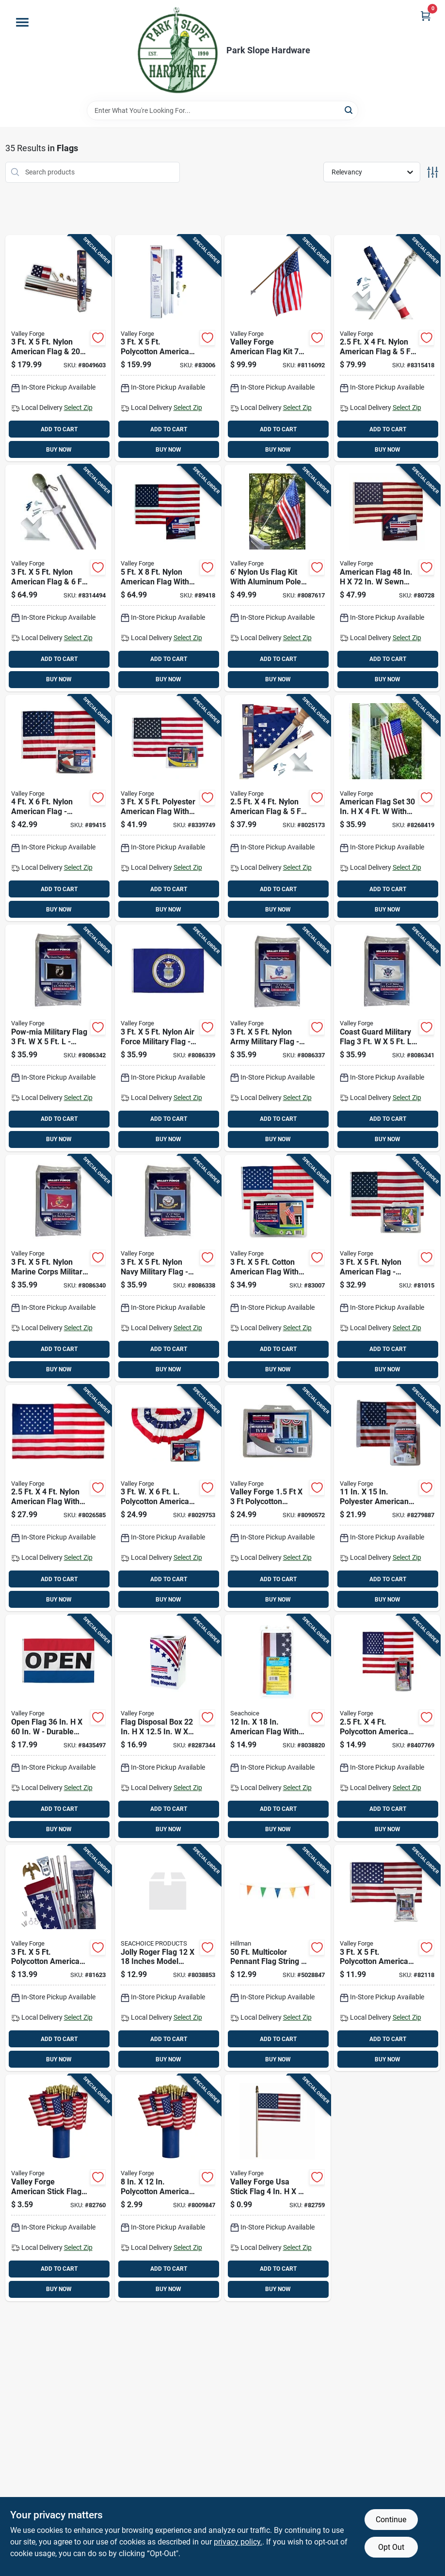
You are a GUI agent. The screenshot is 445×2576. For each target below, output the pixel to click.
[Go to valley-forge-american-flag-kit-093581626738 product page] (277, 348)
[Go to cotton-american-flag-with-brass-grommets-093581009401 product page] (277, 1268)
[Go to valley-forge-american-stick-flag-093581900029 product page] (58, 2187)
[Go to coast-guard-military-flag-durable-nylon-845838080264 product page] (387, 1038)
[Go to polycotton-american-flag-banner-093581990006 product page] (387, 1728)
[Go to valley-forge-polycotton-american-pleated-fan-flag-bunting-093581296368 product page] (277, 1498)
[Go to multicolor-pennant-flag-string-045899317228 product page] (277, 1958)
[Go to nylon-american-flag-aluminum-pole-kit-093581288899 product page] (58, 578)
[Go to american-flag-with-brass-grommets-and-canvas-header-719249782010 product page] (277, 1728)
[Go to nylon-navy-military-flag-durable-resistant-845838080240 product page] (168, 1268)
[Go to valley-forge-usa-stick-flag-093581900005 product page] (277, 2187)
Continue (391, 2519)
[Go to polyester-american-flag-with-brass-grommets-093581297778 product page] (168, 808)
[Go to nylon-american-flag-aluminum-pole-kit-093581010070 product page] (58, 348)
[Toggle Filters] (432, 172)
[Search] (349, 110)
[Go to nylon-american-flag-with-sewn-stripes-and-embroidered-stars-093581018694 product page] (168, 578)
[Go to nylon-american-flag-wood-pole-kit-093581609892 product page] (277, 808)
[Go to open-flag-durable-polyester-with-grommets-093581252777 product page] (58, 1728)
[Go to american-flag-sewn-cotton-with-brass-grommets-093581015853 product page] (387, 578)
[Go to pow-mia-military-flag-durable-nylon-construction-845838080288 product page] (58, 1038)
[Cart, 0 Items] (425, 16)
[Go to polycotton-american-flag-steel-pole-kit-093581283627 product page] (58, 1958)
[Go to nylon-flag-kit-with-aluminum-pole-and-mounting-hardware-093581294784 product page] (277, 578)
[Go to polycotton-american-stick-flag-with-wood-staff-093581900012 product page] (168, 2187)
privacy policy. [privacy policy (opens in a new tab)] (238, 2541)
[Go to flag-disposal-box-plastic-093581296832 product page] (168, 1728)
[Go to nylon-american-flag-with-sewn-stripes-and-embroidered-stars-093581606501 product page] (58, 1498)
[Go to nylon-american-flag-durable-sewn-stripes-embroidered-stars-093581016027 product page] (58, 808)
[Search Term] (222, 110)
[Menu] (22, 22)
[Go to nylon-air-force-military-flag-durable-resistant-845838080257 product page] (168, 1038)
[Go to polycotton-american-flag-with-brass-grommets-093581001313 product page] (387, 1958)
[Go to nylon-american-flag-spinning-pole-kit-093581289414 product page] (387, 348)
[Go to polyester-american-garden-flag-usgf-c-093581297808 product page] (387, 1498)
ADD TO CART (59, 429)
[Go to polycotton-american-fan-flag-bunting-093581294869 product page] (168, 1498)
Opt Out (391, 2547)
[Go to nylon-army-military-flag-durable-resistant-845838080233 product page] (277, 1038)
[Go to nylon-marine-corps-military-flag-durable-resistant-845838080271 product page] (58, 1268)
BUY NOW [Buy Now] (59, 449)
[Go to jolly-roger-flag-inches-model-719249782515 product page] (168, 1958)
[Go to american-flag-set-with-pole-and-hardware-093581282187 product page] (387, 808)
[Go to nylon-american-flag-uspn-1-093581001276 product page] (387, 1268)
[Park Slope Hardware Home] (177, 50)
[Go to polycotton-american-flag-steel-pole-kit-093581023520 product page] (168, 348)
